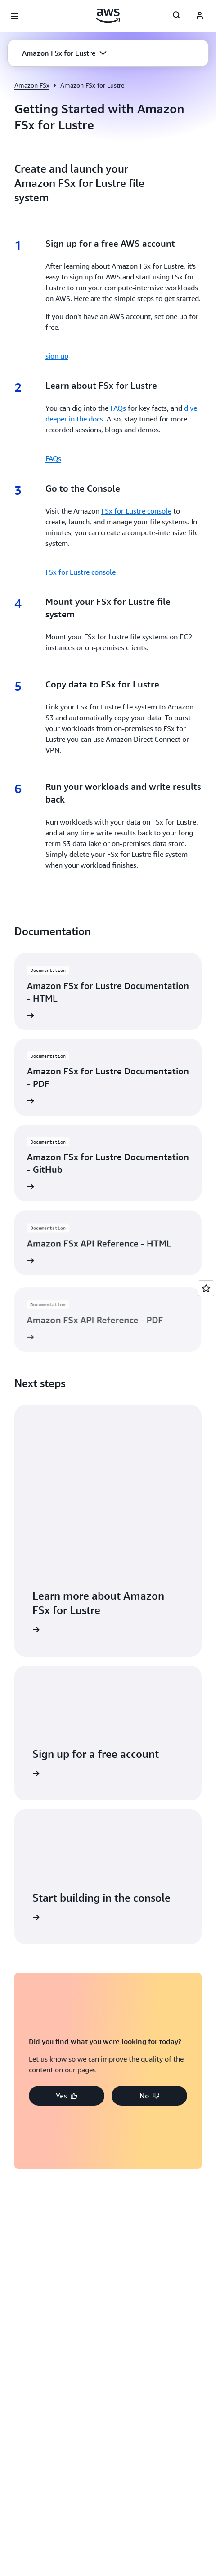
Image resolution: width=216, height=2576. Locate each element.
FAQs (118, 407)
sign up (56, 355)
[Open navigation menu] (14, 16)
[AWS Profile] (200, 16)
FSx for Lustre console (136, 510)
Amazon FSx (32, 85)
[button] (64, 53)
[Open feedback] (206, 1288)
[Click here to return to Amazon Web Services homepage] (108, 16)
